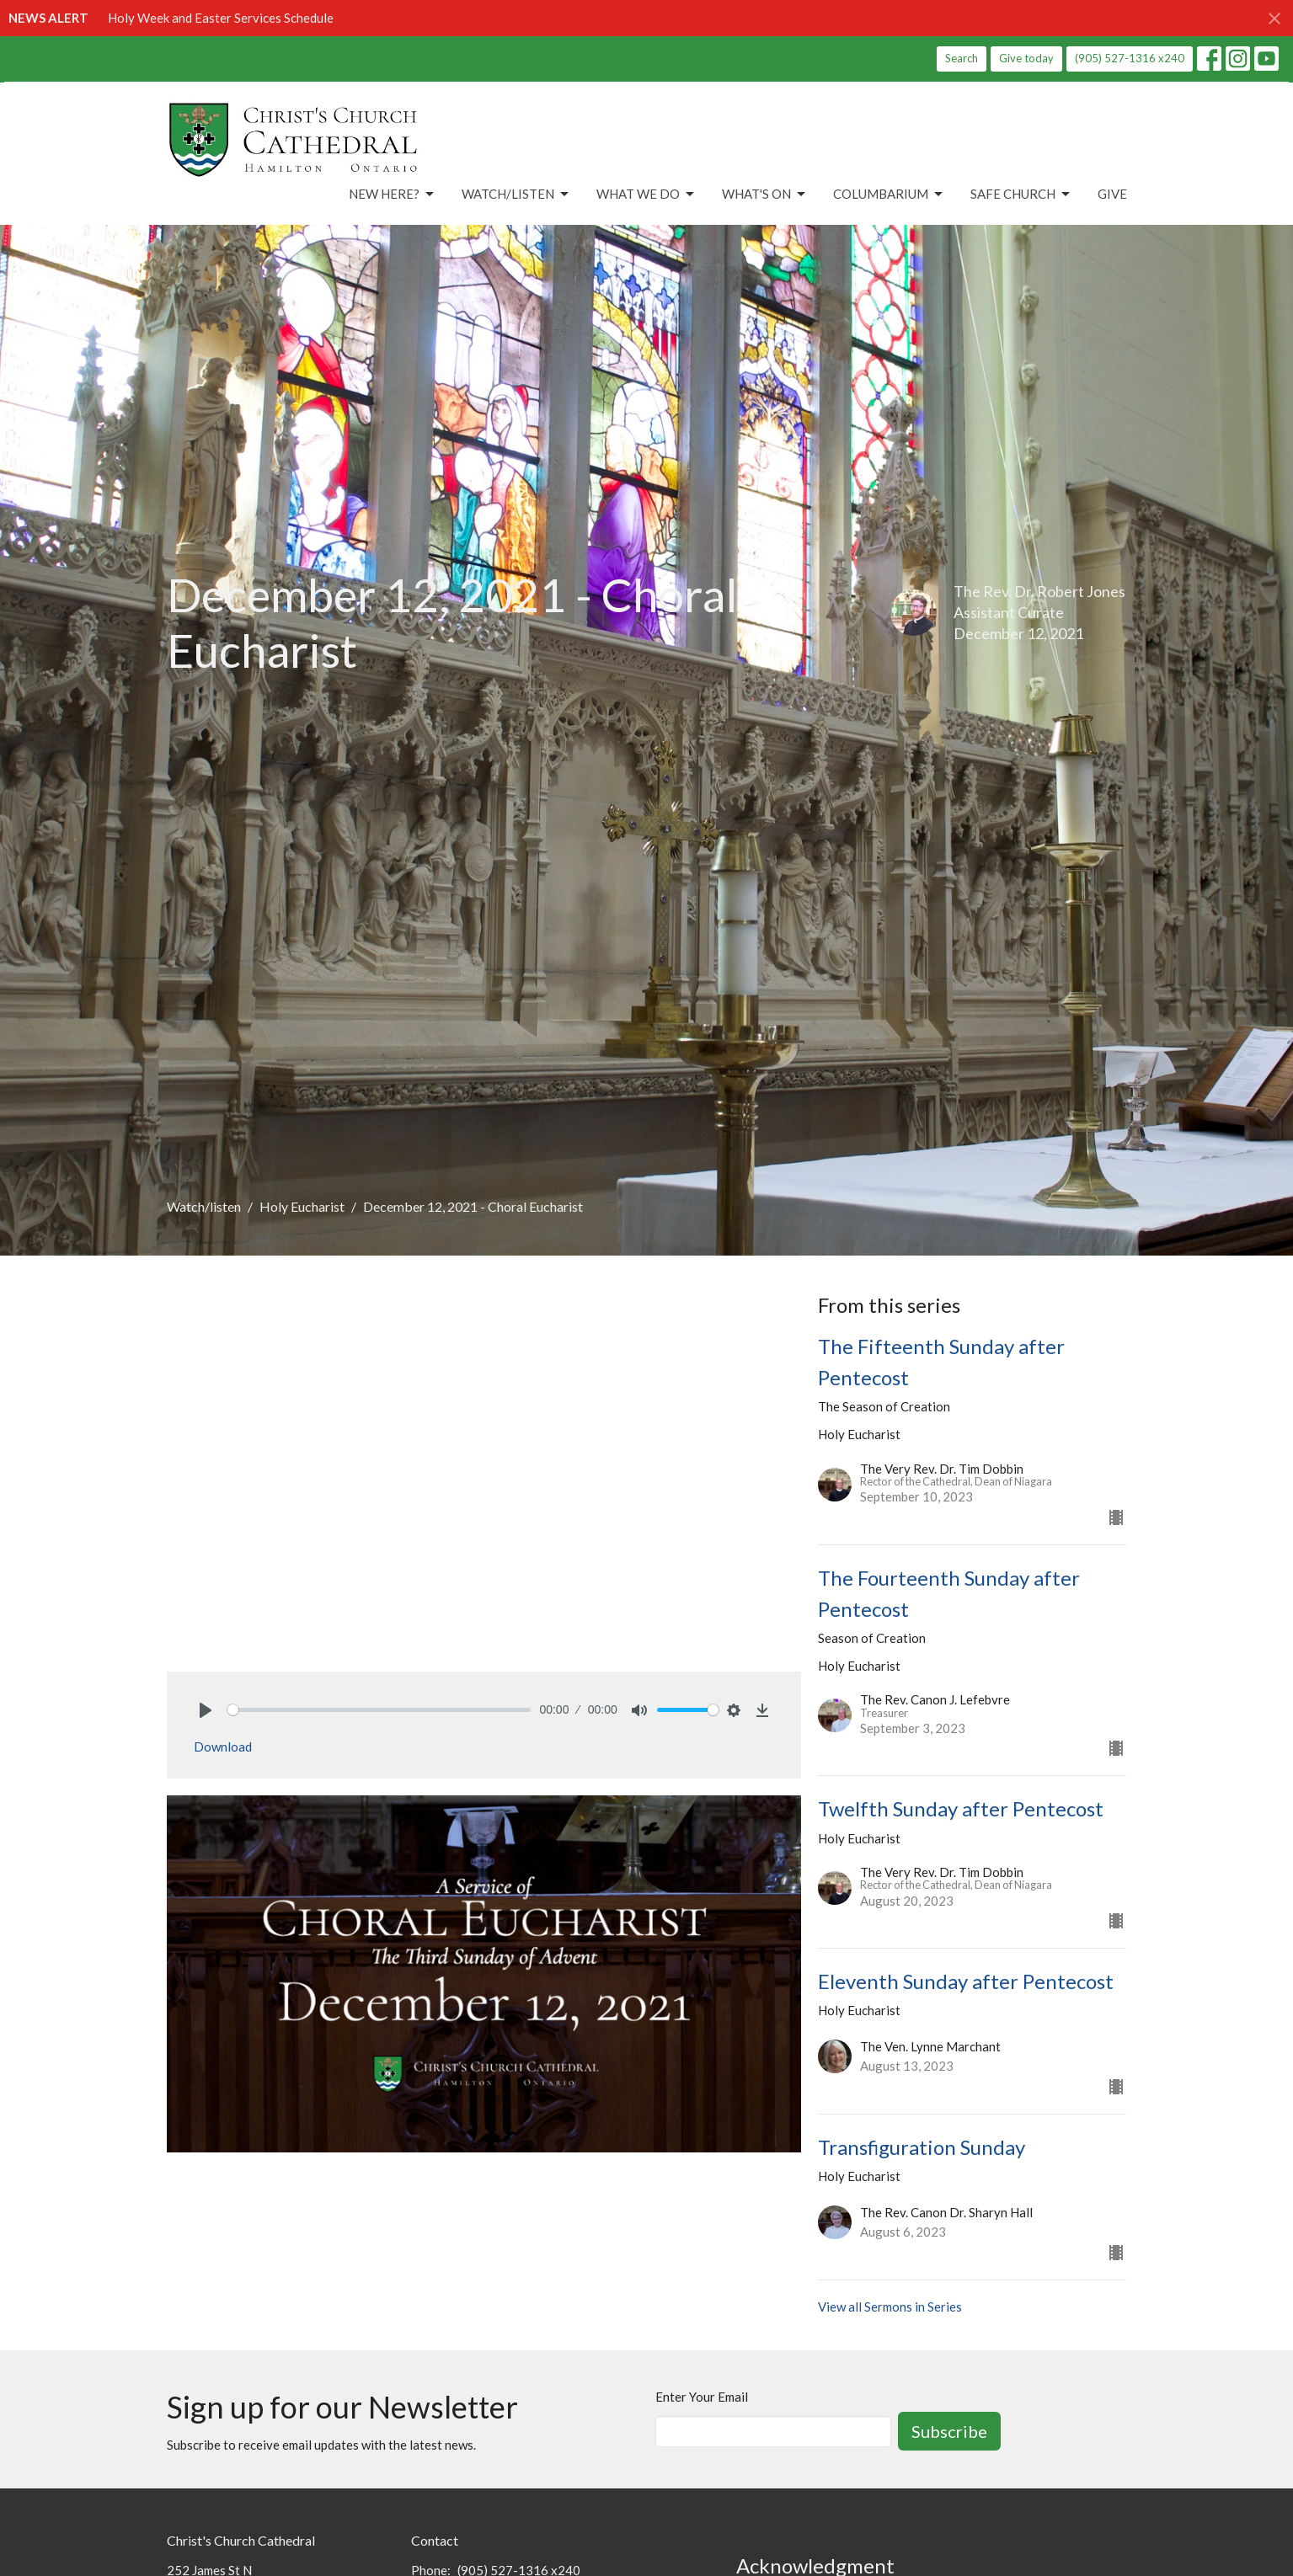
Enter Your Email (701, 2396)
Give (1112, 193)
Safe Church (1021, 194)
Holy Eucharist (302, 1206)
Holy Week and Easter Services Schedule (221, 17)
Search (961, 58)
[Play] (205, 1710)
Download (223, 1746)
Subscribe (949, 2431)
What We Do (646, 194)
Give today (1026, 58)
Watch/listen (204, 1206)
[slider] (379, 1710)
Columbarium (889, 194)
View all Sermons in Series (890, 2306)
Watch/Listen (516, 194)
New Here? (392, 194)
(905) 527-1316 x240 (1129, 58)
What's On (765, 194)
